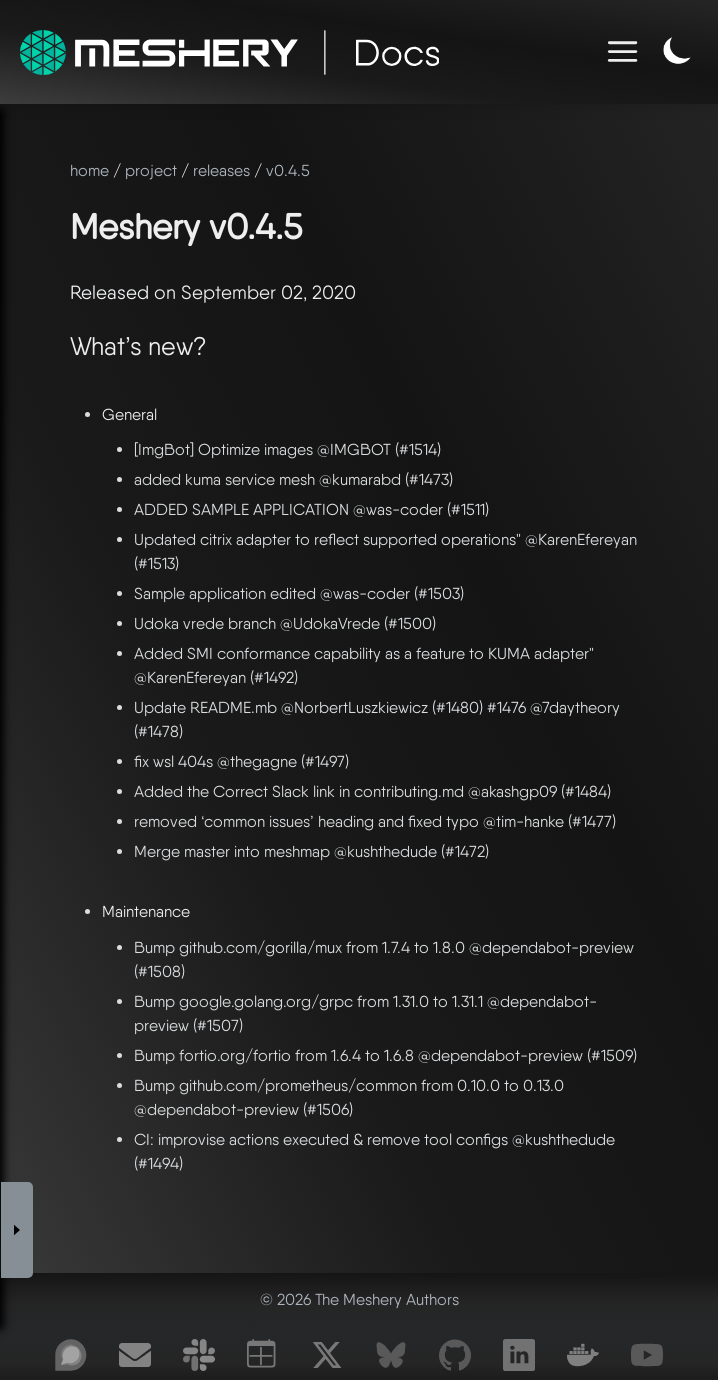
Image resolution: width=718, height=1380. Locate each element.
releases (221, 170)
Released (109, 292)
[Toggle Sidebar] (17, 1131)
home (89, 170)
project (151, 170)
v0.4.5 (288, 170)
